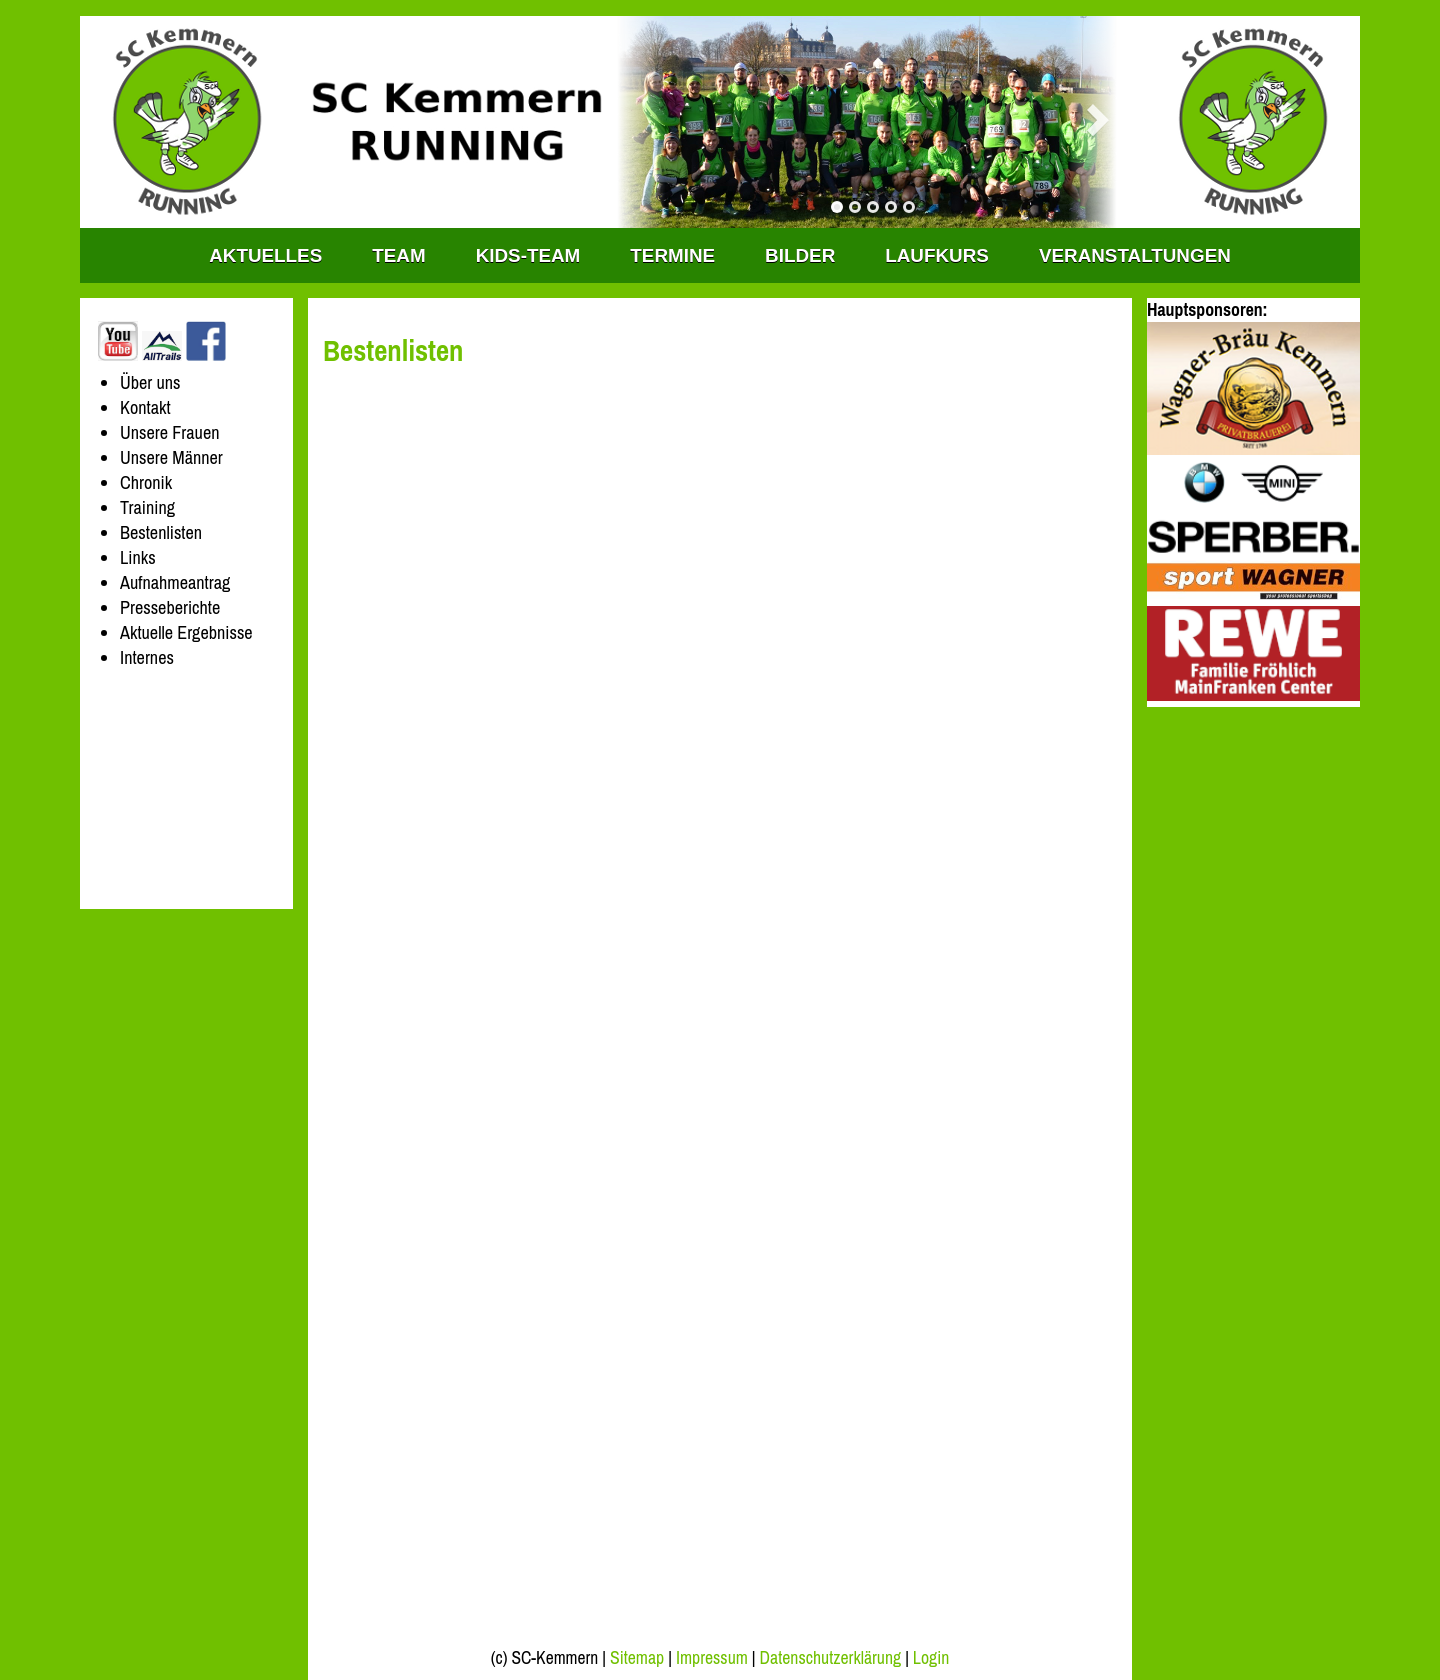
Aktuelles (265, 255)
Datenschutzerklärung (831, 1658)
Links (138, 557)
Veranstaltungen (1135, 255)
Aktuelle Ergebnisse (186, 632)
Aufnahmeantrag (175, 582)
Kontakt (145, 407)
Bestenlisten (161, 532)
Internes (147, 657)
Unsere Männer (171, 457)
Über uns (150, 382)
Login (931, 1658)
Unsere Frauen (169, 432)
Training (147, 507)
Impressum (712, 1658)
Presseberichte (170, 607)
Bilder (800, 255)
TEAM (398, 255)
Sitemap (637, 1658)
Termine (672, 255)
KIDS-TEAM (528, 255)
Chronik (146, 482)
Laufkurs (937, 255)
